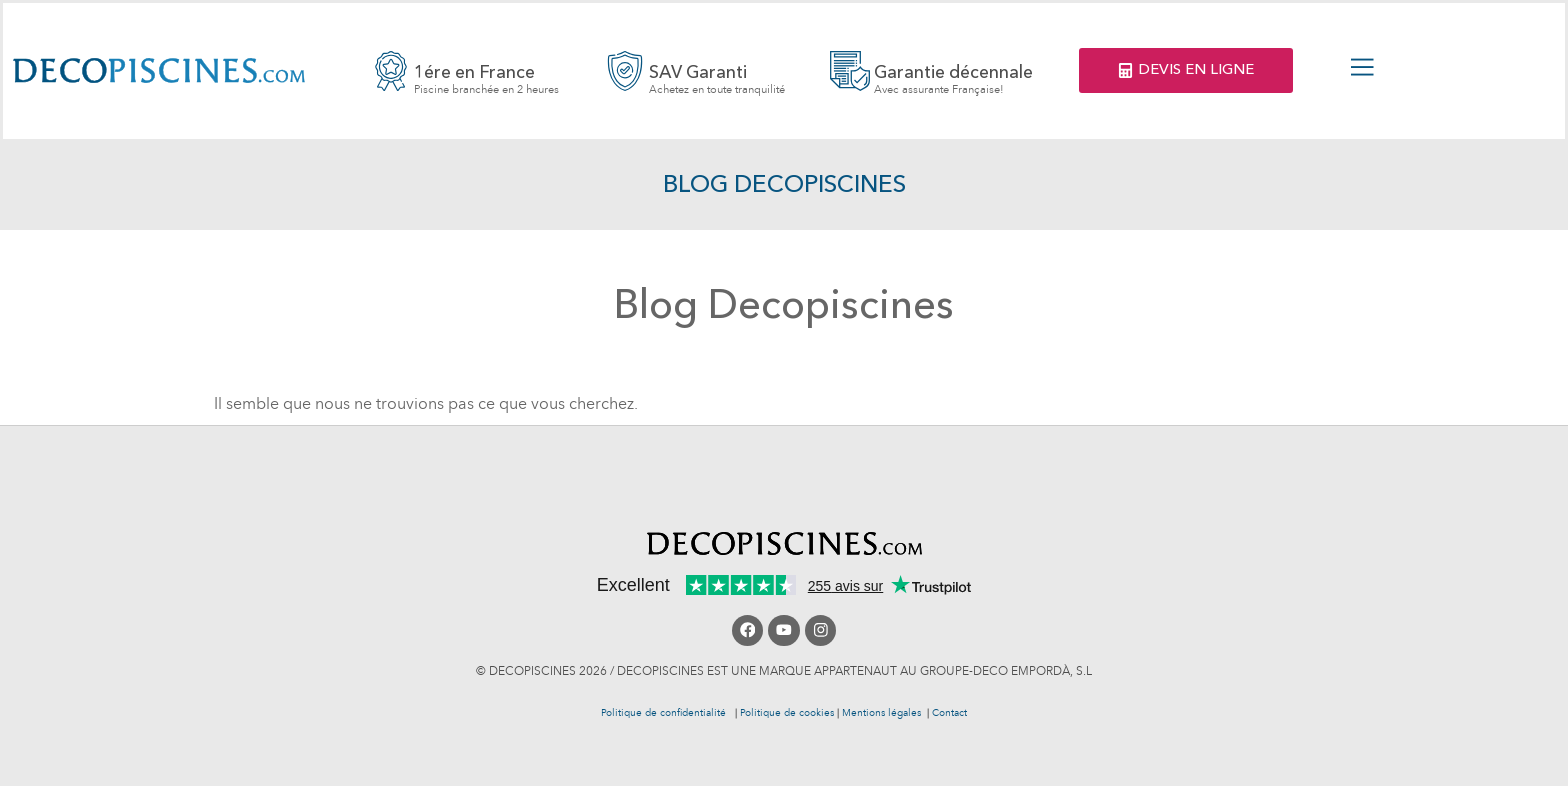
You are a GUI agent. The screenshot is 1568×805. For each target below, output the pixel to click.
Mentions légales (881, 713)
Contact (949, 713)
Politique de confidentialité (666, 713)
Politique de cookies (787, 713)
